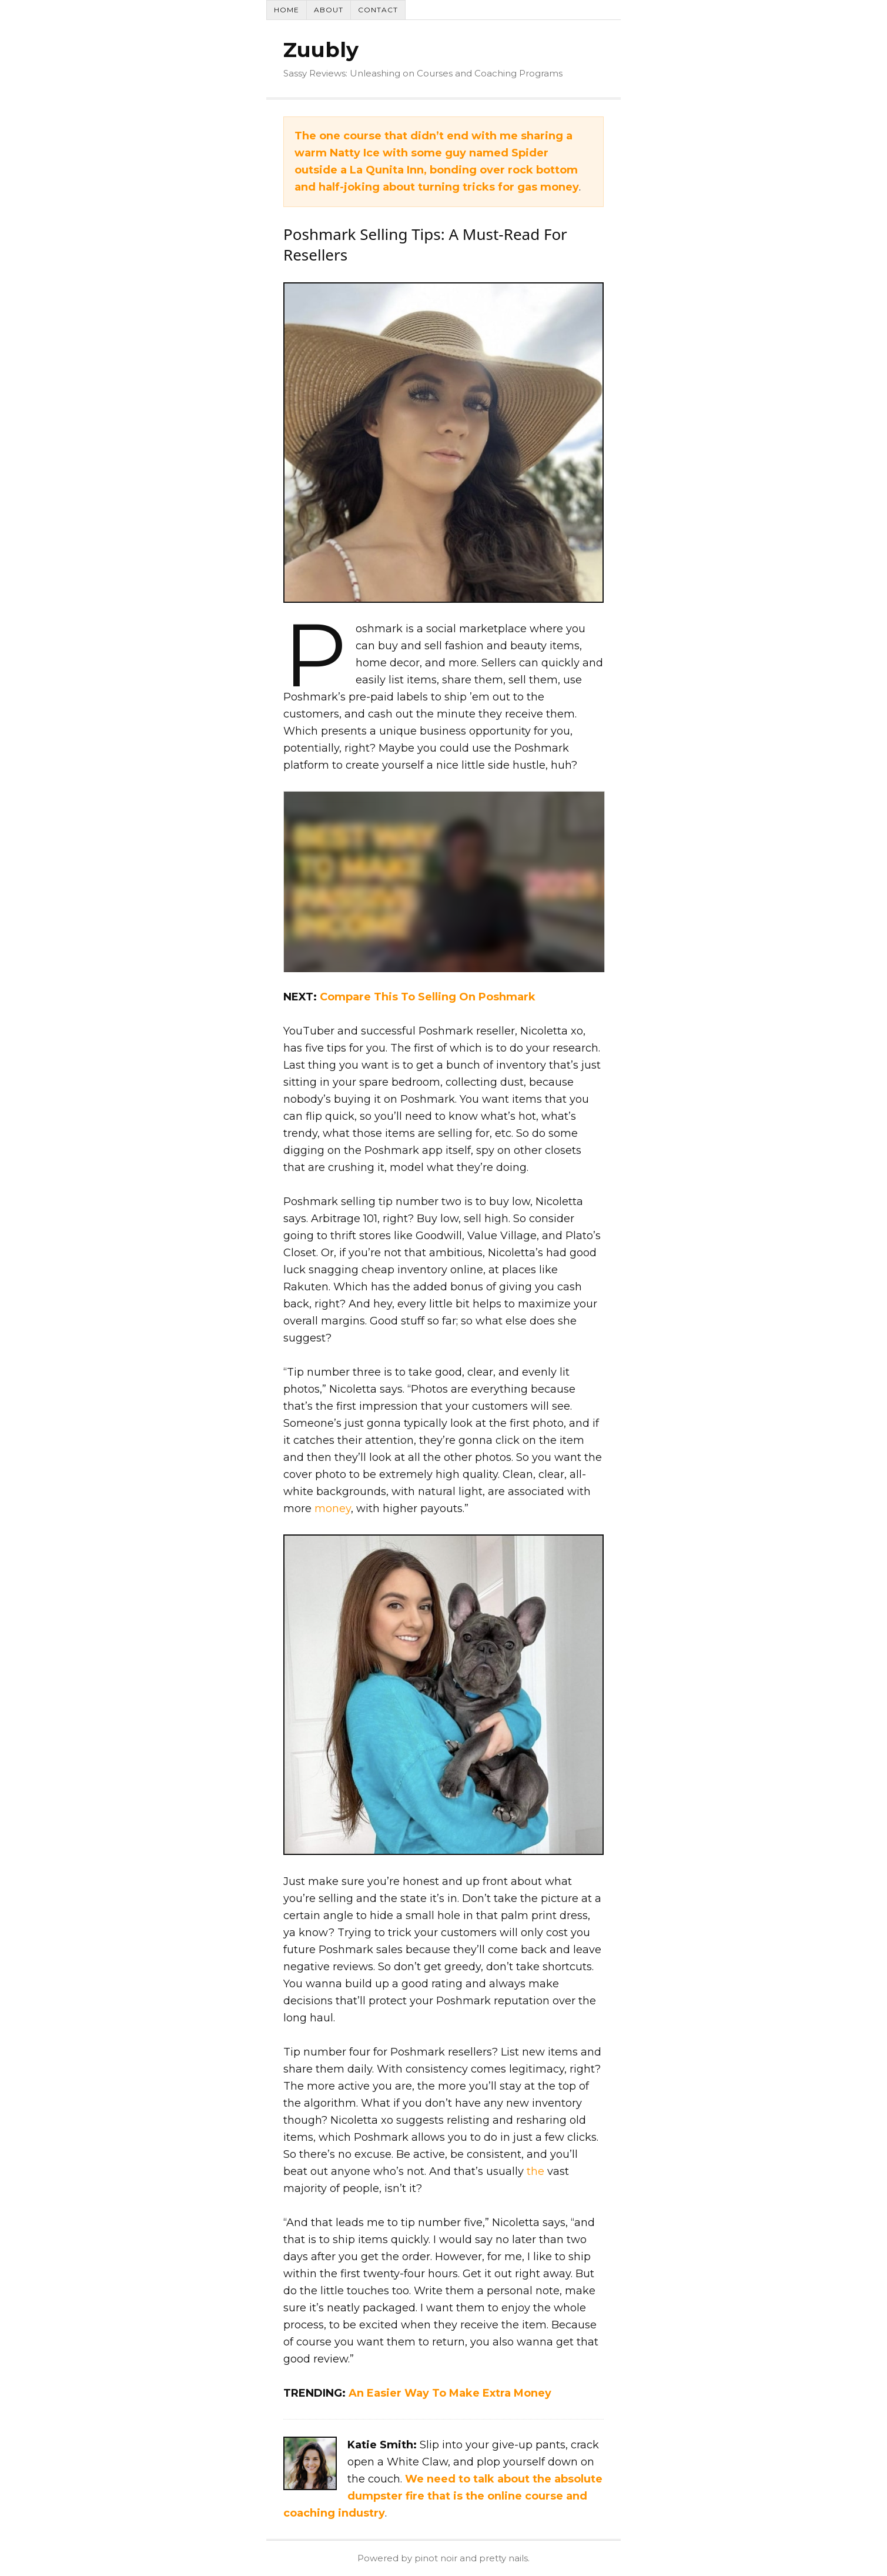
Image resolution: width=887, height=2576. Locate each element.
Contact (378, 9)
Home (286, 9)
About (328, 9)
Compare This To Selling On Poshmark (427, 996)
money (332, 1508)
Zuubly (321, 49)
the (535, 2171)
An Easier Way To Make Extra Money (450, 2393)
